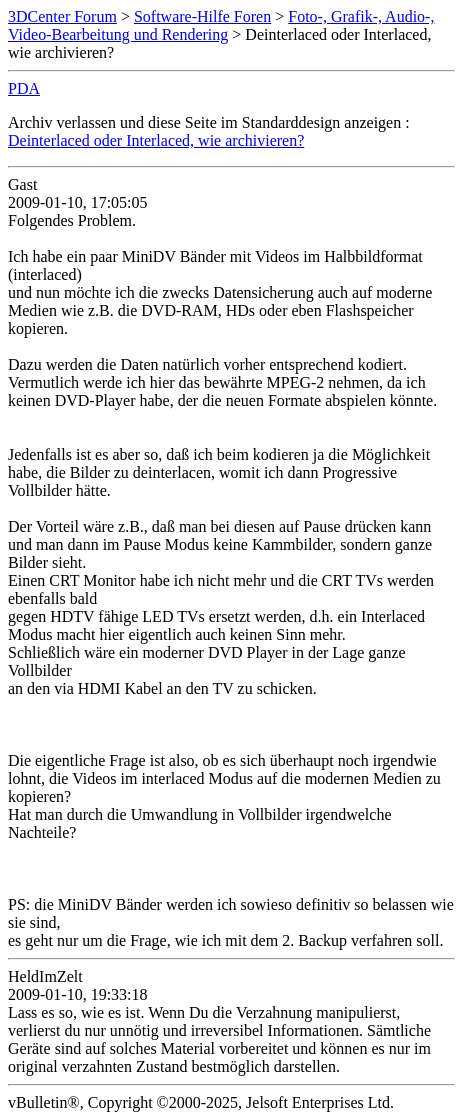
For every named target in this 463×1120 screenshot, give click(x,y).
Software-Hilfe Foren (202, 16)
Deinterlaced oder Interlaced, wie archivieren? (156, 140)
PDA (24, 88)
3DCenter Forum (62, 16)
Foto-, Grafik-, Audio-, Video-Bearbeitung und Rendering (221, 25)
